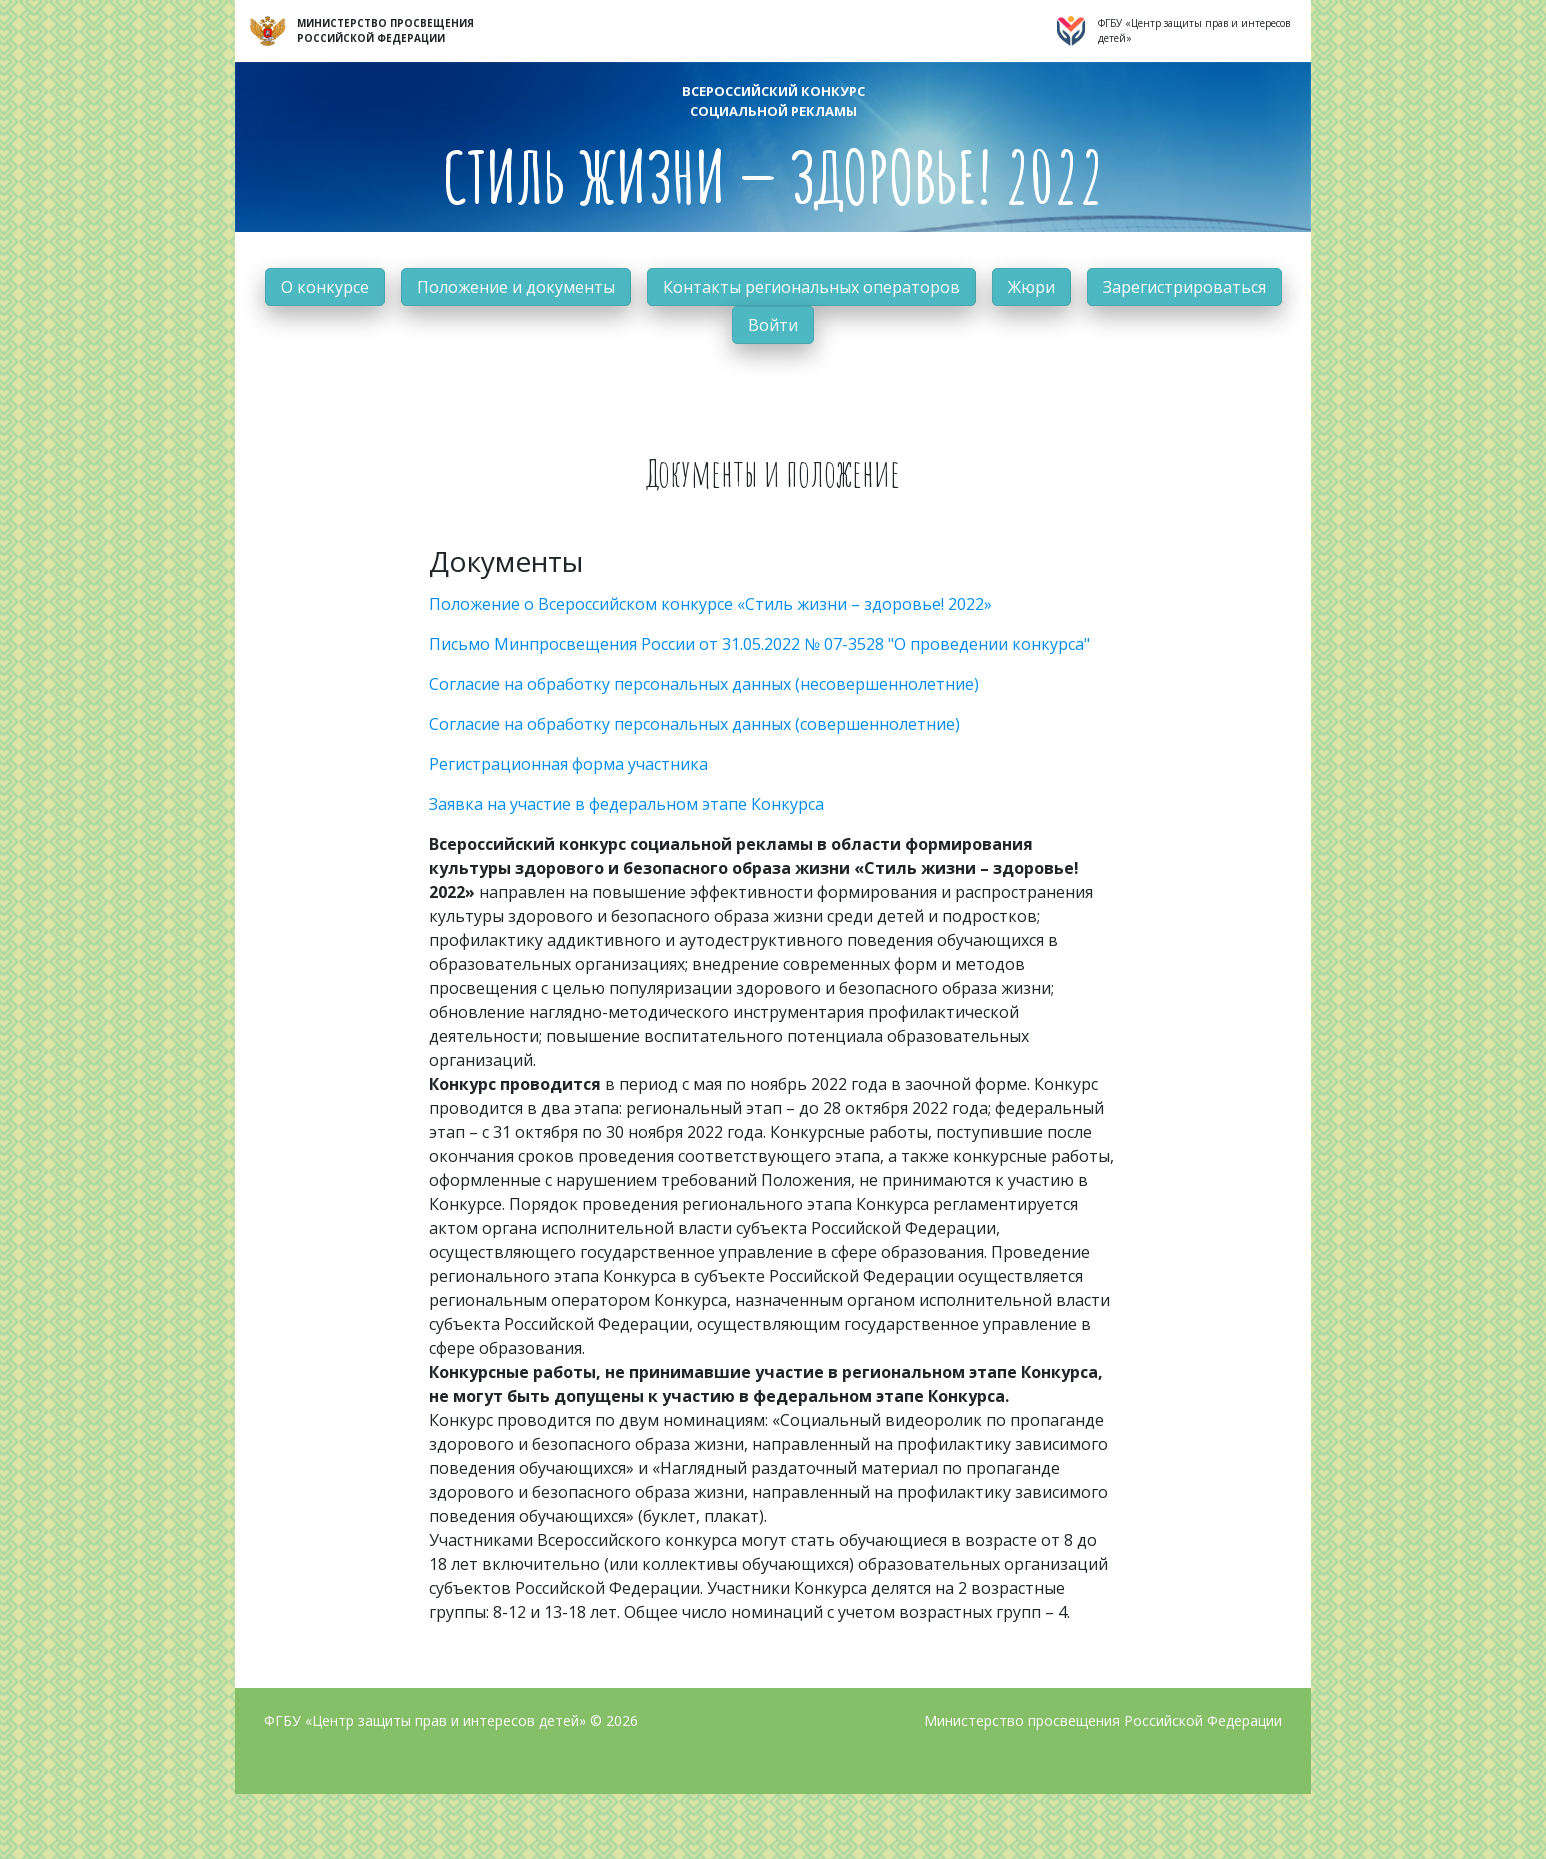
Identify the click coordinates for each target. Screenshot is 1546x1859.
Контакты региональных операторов (811, 287)
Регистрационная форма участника (568, 764)
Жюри (1031, 287)
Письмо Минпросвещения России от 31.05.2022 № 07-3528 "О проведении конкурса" (759, 644)
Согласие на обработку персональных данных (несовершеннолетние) (704, 684)
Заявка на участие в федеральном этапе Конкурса (626, 804)
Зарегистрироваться (1184, 287)
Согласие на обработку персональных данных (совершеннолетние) (694, 724)
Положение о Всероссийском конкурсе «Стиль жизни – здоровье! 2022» (710, 604)
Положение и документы (516, 287)
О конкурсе (325, 287)
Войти (773, 325)
